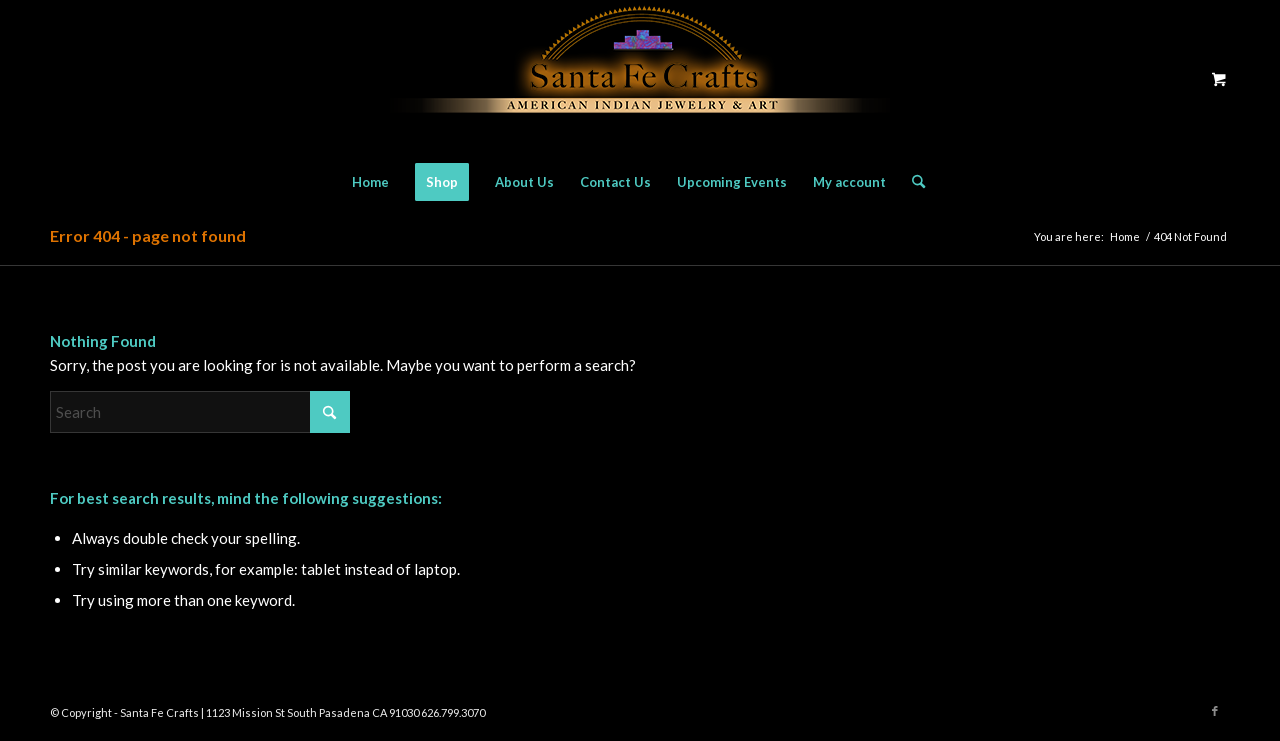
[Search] (912, 182)
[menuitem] (370, 182)
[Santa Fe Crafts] (640, 78)
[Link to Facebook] (1215, 711)
